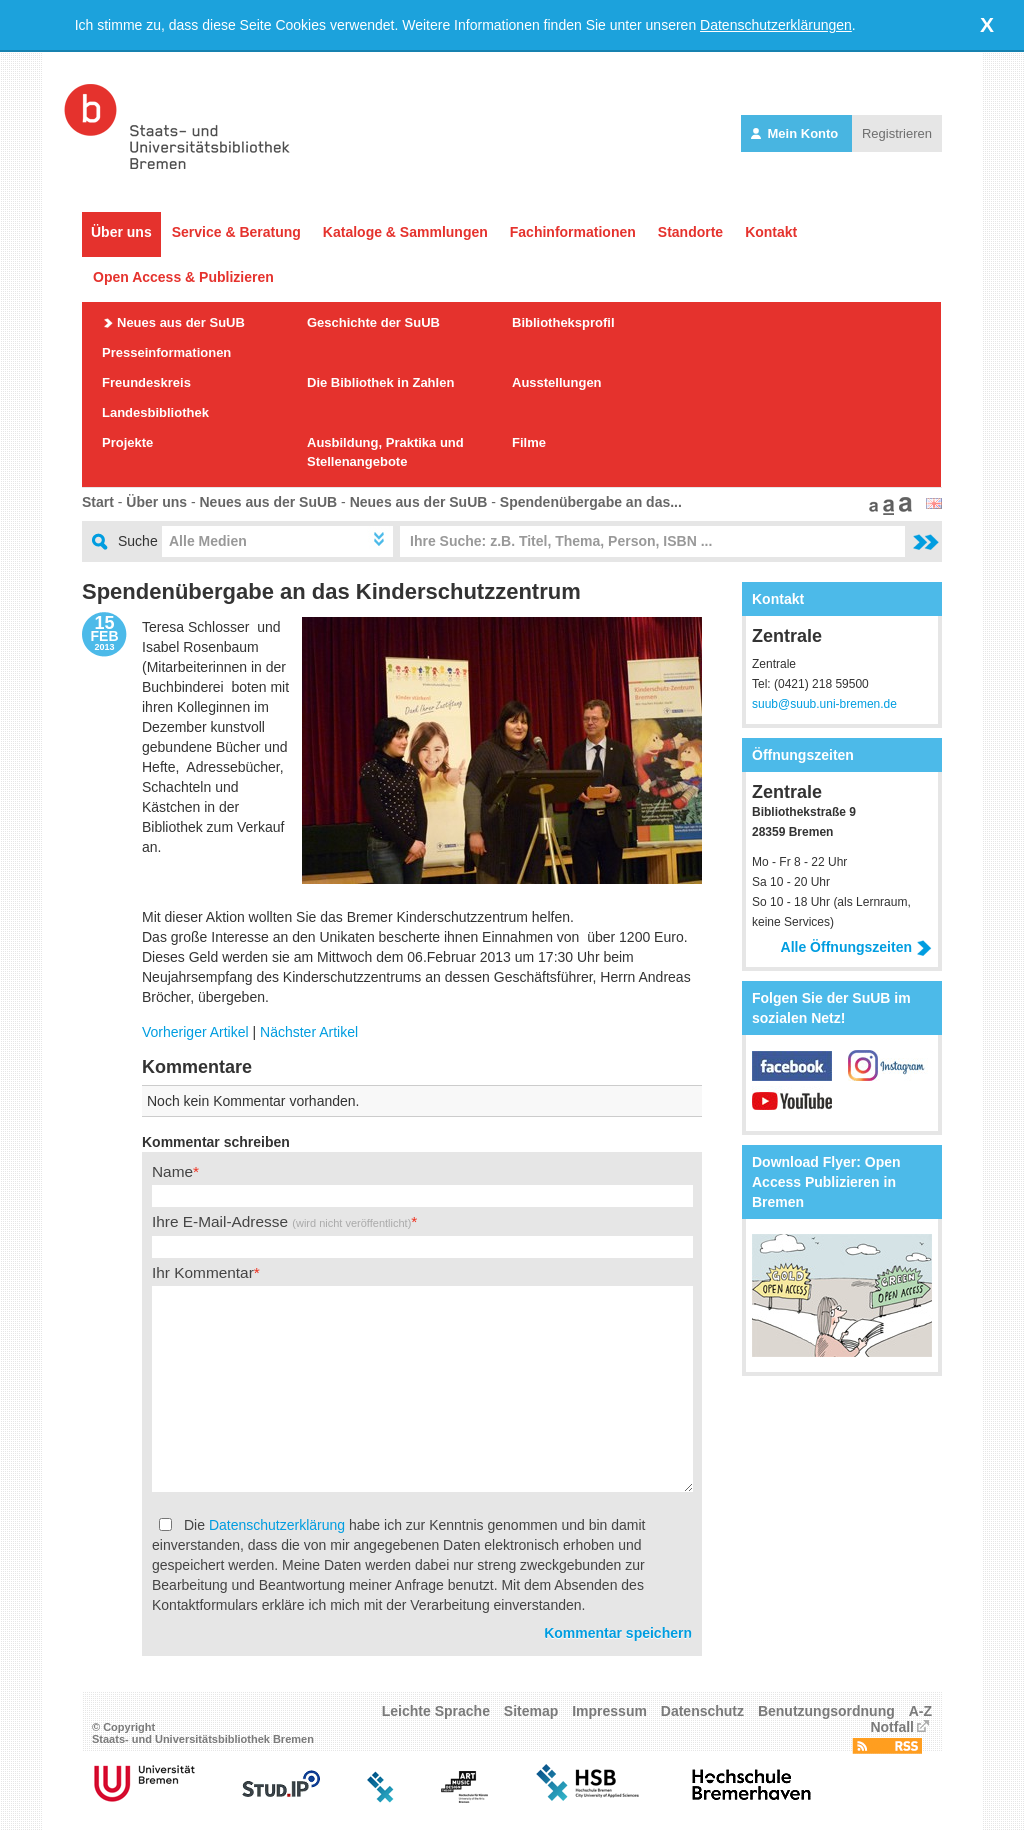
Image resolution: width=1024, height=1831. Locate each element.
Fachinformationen (573, 232)
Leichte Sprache (436, 1711)
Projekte (127, 442)
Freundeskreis (146, 382)
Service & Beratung (236, 232)
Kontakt (771, 232)
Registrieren (897, 133)
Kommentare (197, 1067)
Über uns (121, 232)
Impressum (609, 1711)
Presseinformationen (166, 352)
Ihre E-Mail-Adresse (281, 1221)
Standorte (690, 232)
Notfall (892, 1727)
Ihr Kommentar (203, 1272)
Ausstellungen (557, 382)
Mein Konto (796, 133)
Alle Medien (208, 541)
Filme (529, 442)
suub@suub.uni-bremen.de (824, 704)
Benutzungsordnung (826, 1711)
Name (172, 1171)
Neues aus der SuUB (181, 322)
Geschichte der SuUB (373, 322)
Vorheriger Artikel (195, 1032)
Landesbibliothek (155, 412)
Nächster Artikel (309, 1032)
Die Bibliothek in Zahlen (380, 382)
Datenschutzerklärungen (776, 25)
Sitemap (531, 1711)
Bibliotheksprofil (563, 322)
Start (98, 502)
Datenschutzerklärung (277, 1525)
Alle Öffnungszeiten (856, 947)
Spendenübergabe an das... (591, 502)
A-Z (920, 1711)
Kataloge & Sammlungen (405, 232)
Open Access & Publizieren (183, 277)
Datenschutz (702, 1711)
